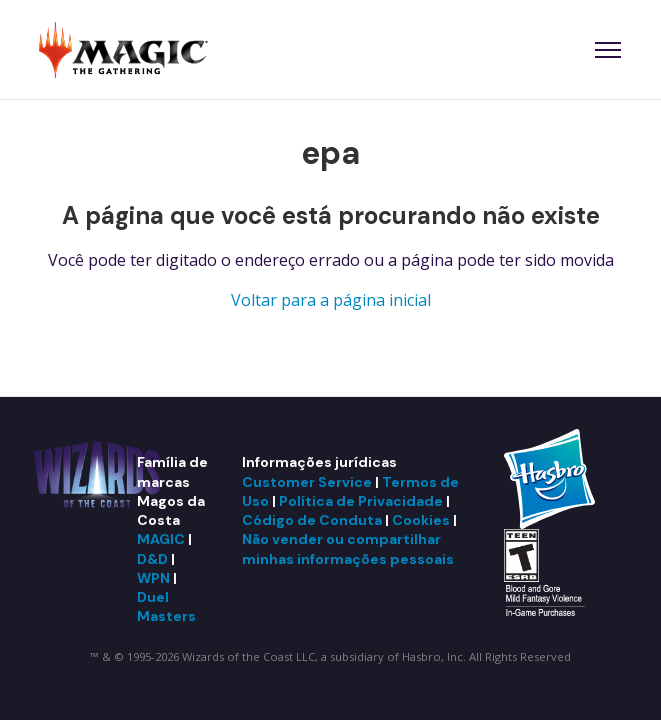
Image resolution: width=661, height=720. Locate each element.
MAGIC (161, 539)
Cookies (421, 520)
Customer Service (307, 482)
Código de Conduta (312, 520)
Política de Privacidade (361, 501)
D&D (152, 559)
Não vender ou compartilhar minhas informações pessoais (348, 548)
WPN (153, 578)
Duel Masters (166, 606)
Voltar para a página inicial (331, 300)
